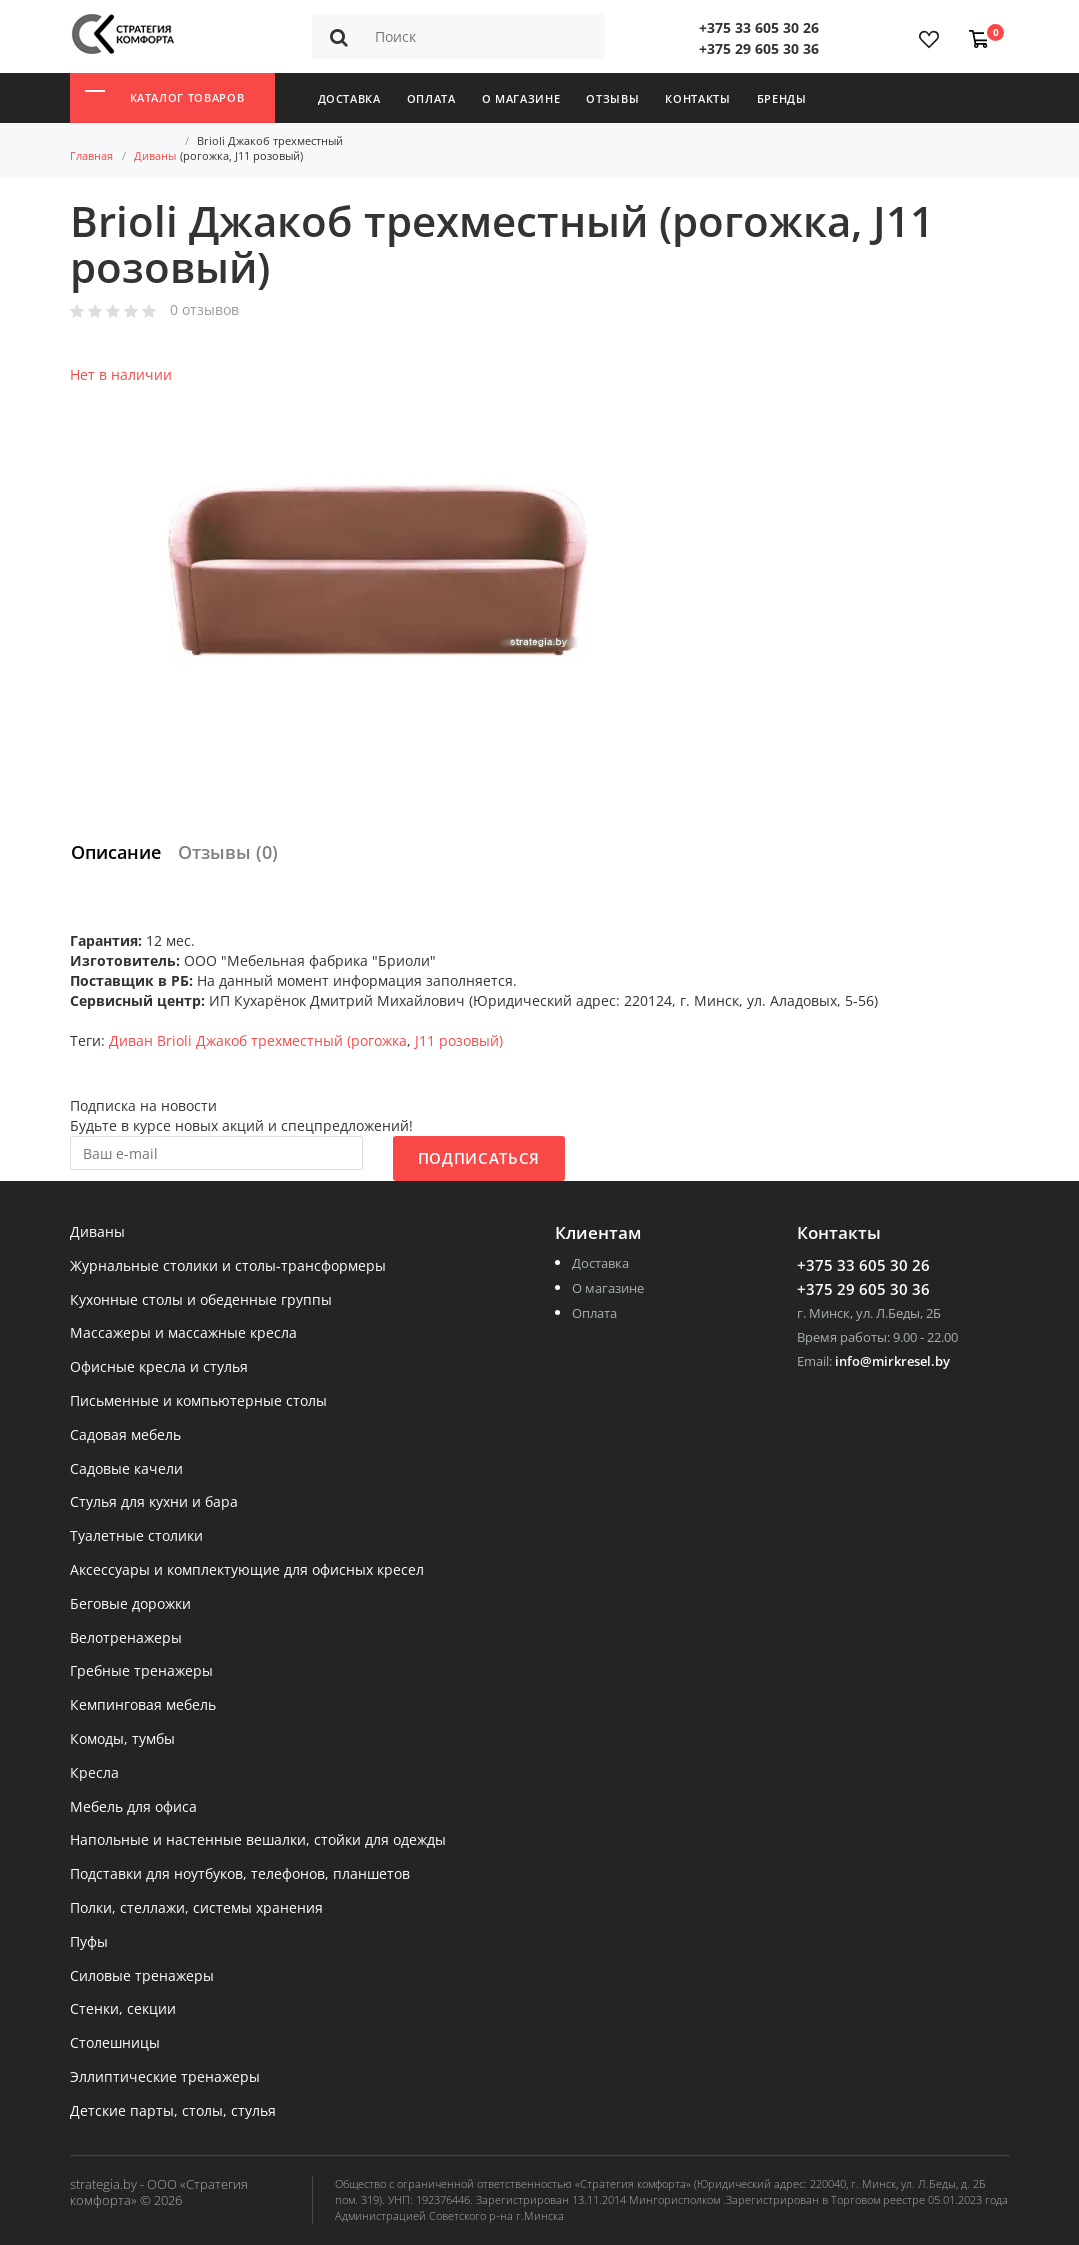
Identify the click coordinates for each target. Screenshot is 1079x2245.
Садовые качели (126, 1469)
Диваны (155, 155)
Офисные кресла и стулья (159, 1367)
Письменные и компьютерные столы (198, 1401)
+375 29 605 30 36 (759, 48)
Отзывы (612, 98)
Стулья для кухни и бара (154, 1502)
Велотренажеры (126, 1638)
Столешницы (115, 2043)
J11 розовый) (459, 1040)
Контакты (697, 98)
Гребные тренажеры (141, 1671)
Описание (116, 852)
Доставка (349, 98)
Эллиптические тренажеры (165, 2077)
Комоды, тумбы (122, 1739)
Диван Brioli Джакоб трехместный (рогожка (258, 1040)
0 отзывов (204, 310)
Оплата (431, 98)
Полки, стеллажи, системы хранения (196, 1908)
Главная (91, 155)
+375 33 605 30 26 (759, 27)
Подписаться (479, 1158)
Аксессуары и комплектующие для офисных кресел (247, 1570)
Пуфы (89, 1942)
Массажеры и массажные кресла (183, 1333)
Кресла (94, 1773)
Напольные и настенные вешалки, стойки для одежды (258, 1840)
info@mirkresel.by (892, 1361)
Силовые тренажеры (142, 1976)
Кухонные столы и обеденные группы (201, 1300)
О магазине (521, 98)
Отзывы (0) (228, 852)
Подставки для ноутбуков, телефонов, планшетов (240, 1874)
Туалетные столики (136, 1536)
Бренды (782, 98)
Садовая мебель (125, 1435)
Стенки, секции (123, 2009)
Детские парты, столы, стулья (173, 2111)
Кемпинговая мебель (143, 1705)
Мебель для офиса (133, 1807)
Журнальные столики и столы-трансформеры (228, 1266)
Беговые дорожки (130, 1604)
